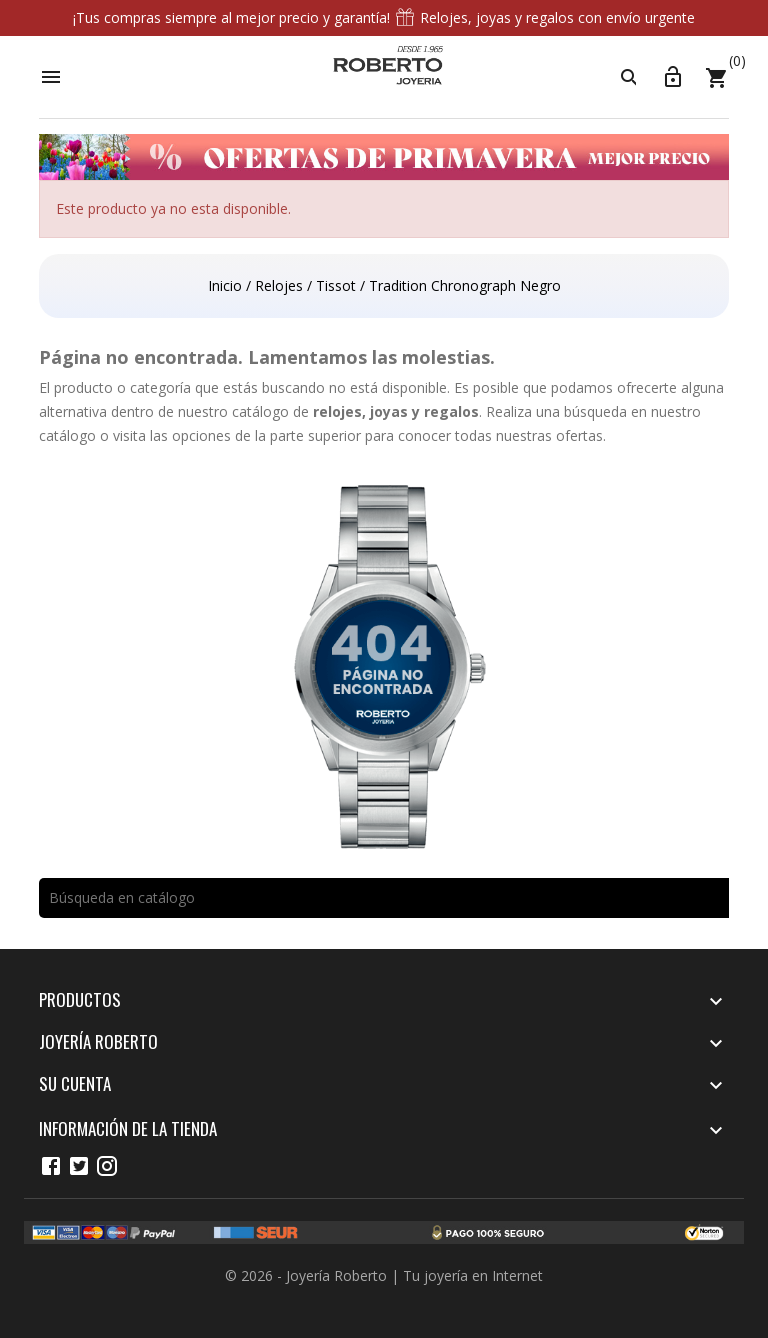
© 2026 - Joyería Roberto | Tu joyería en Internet (384, 1275)
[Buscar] (384, 898)
